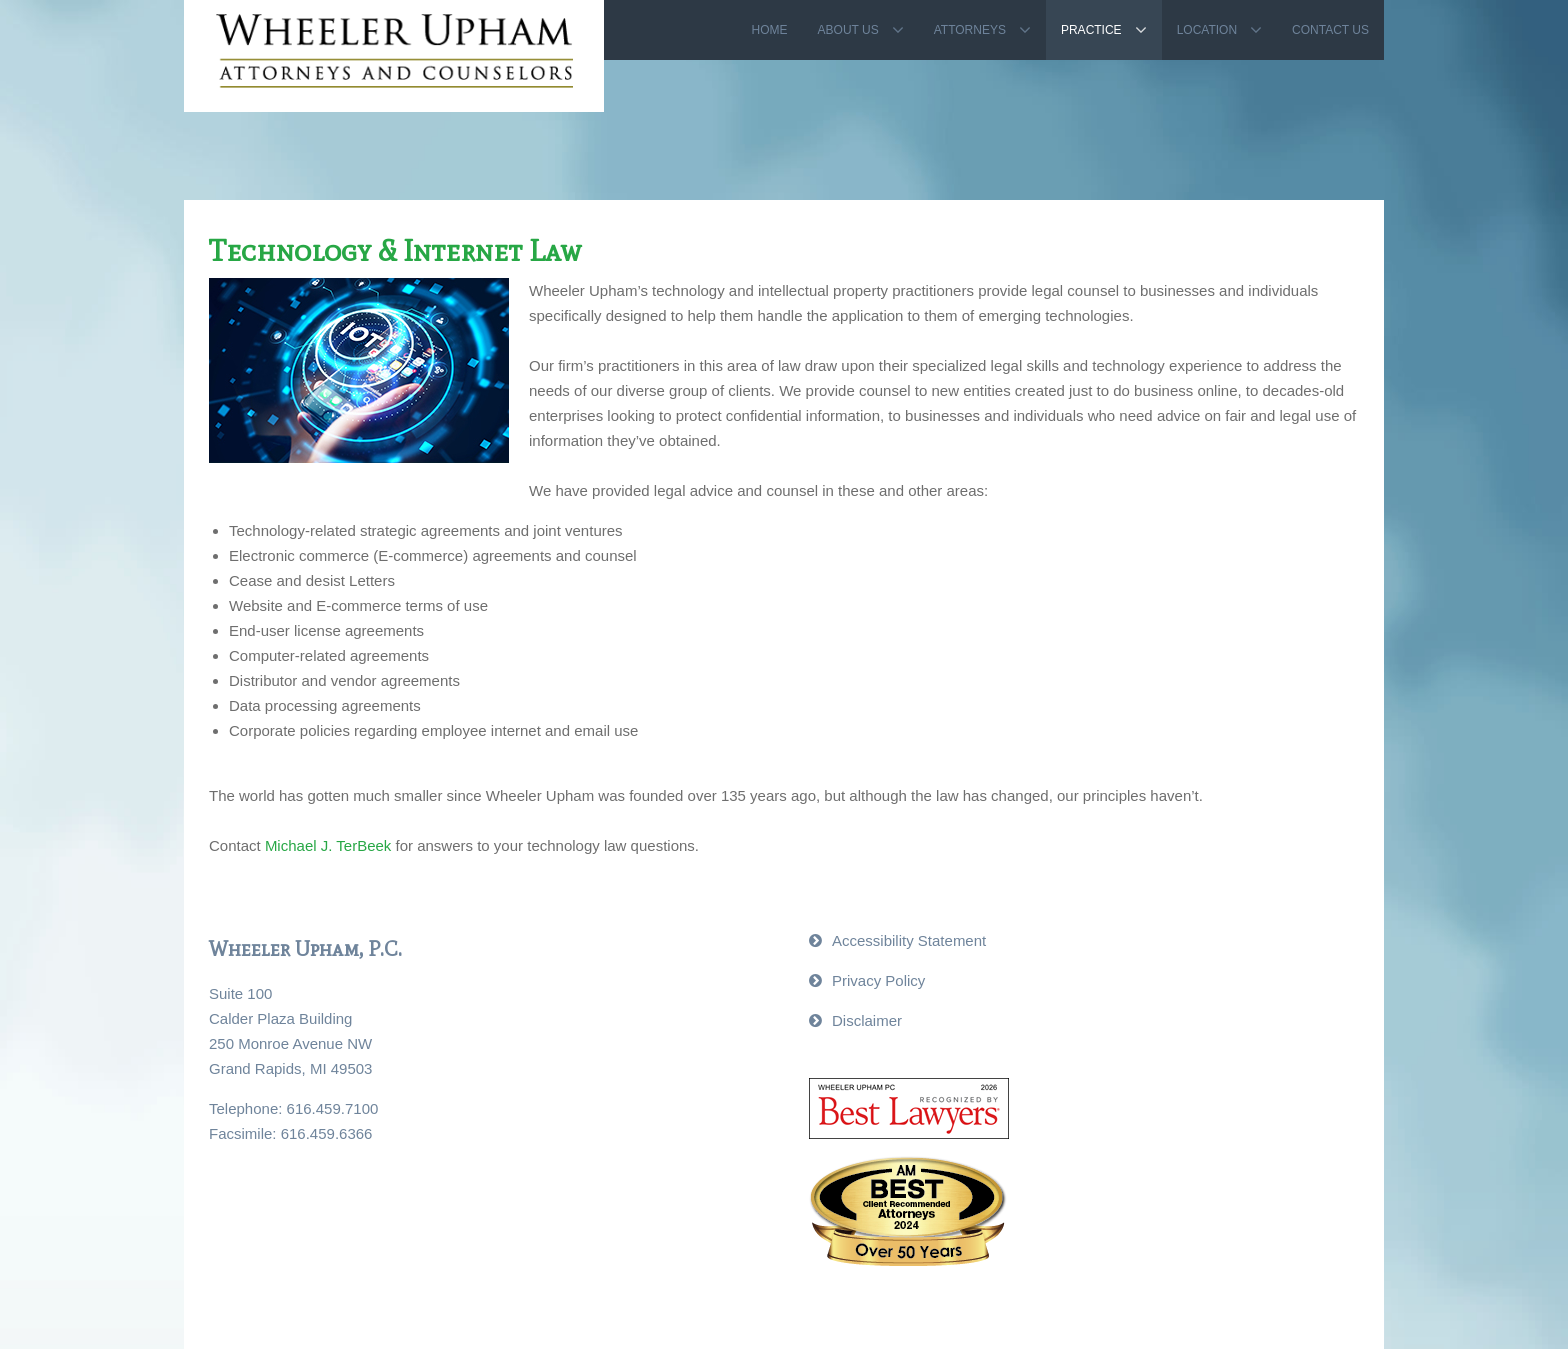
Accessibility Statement (909, 940)
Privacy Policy (878, 980)
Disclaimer (867, 1020)
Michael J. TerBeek (328, 845)
